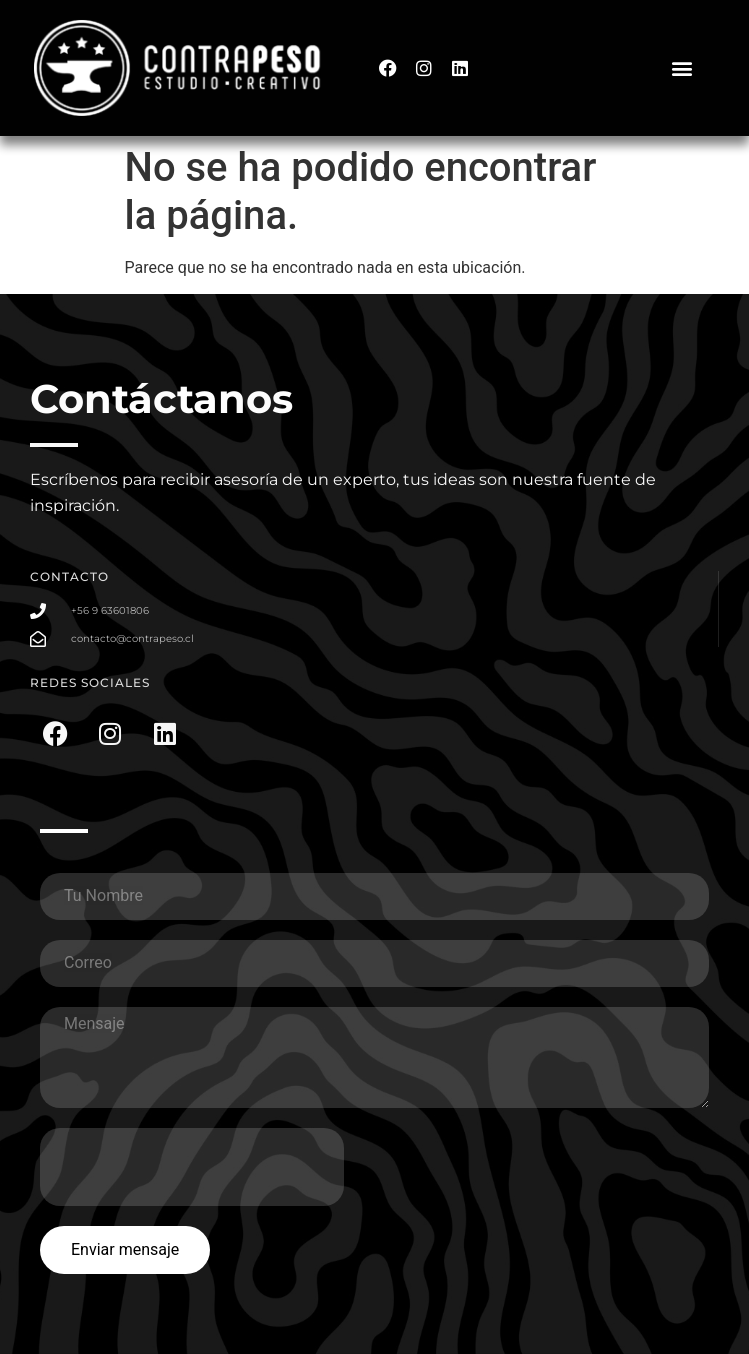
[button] (682, 66)
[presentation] (192, 1167)
